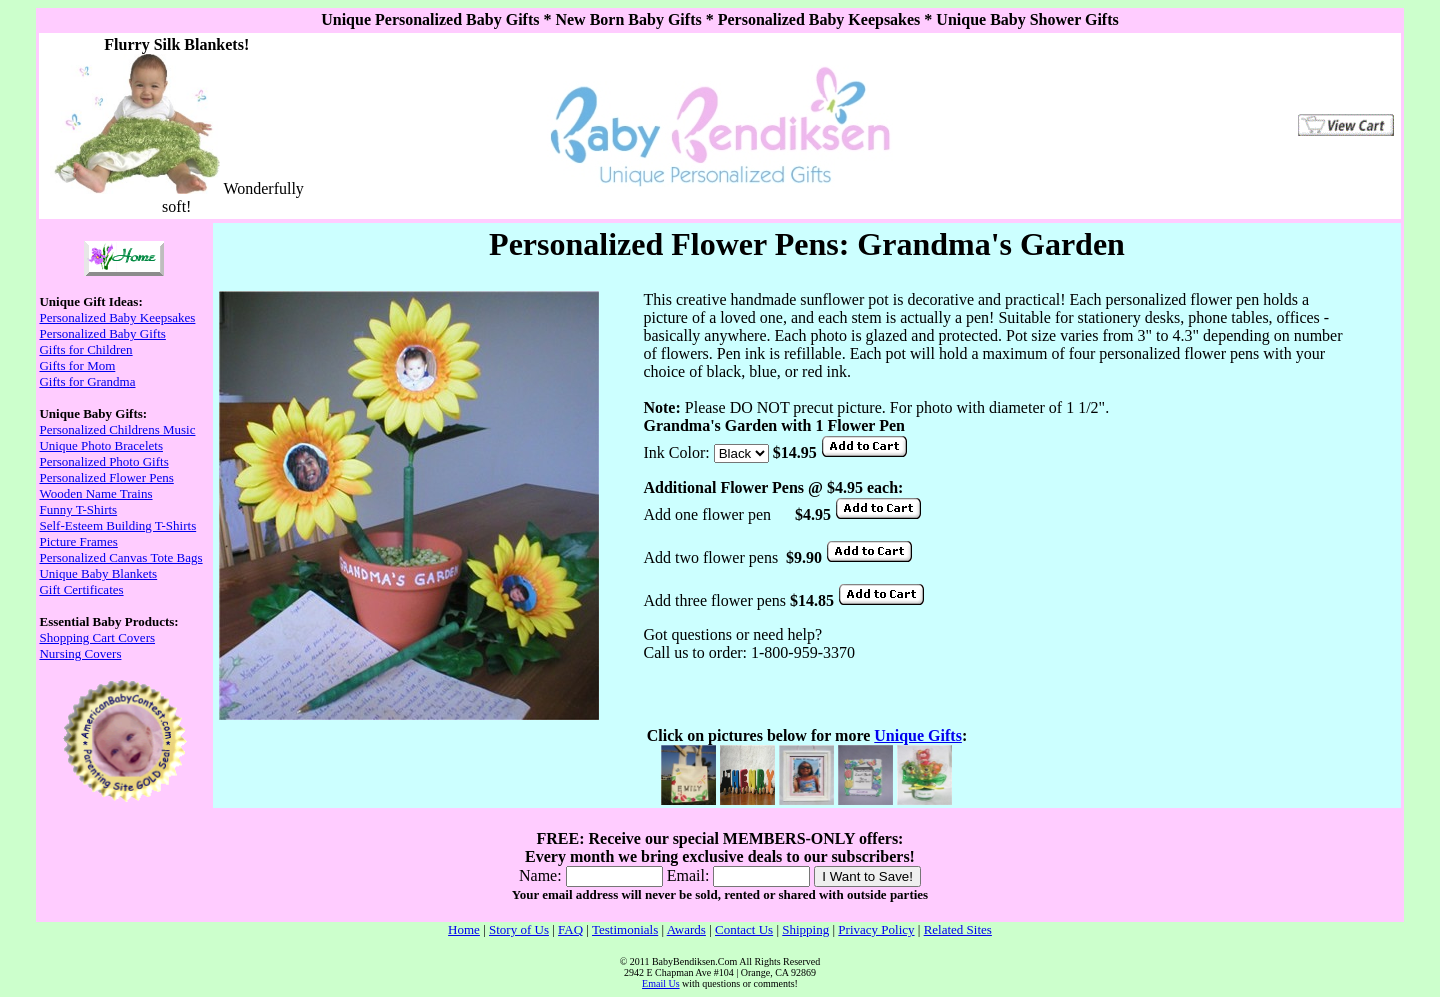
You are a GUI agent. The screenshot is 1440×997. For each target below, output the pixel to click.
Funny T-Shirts (78, 509)
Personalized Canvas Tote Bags (120, 557)
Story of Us (519, 929)
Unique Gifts (918, 735)
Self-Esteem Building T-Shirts (117, 525)
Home (464, 929)
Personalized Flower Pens (106, 477)
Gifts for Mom (77, 365)
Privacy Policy (876, 929)
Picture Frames (78, 541)
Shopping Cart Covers (97, 637)
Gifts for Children (85, 349)
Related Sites (958, 929)
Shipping (805, 929)
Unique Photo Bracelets (100, 445)
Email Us (661, 983)
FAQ (570, 929)
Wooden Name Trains (95, 493)
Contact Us (744, 929)
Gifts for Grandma (87, 381)
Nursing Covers (80, 653)
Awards (686, 929)
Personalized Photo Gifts (103, 461)
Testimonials (625, 929)
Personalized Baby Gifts (102, 333)
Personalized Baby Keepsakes (117, 317)
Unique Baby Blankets (98, 573)
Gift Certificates (81, 589)
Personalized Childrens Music (117, 429)
